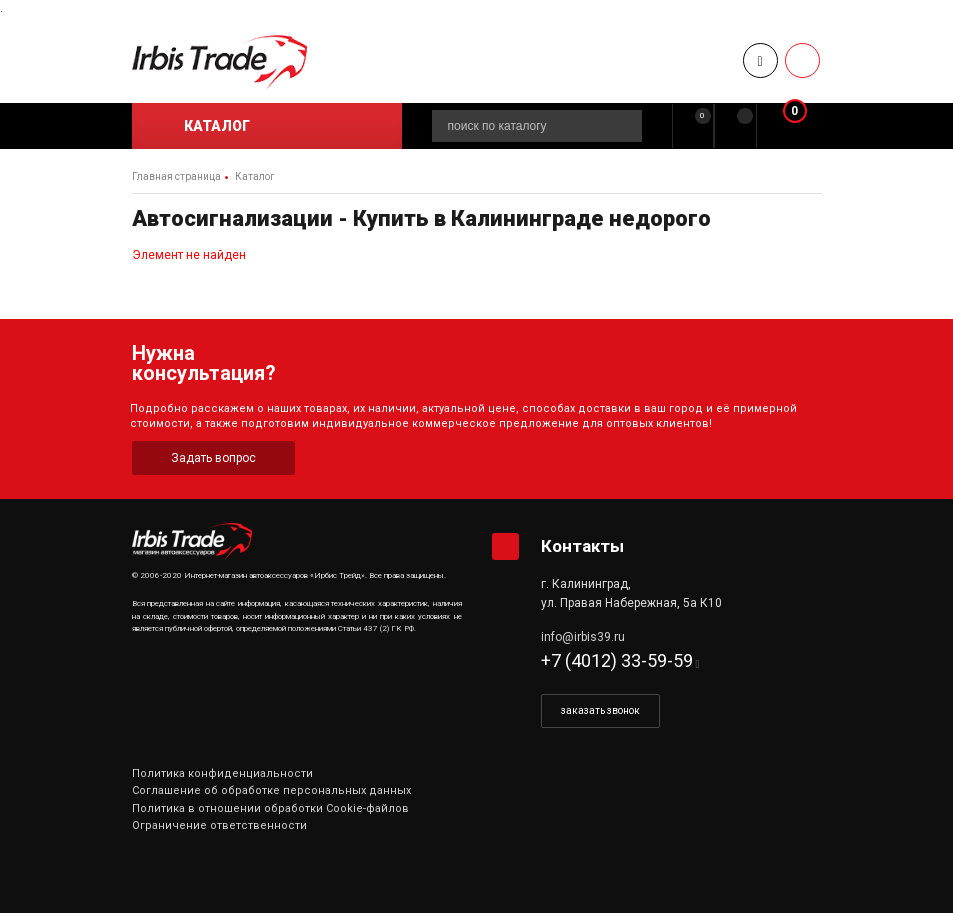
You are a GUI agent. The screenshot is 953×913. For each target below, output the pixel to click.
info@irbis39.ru (583, 637)
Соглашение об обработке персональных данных (271, 790)
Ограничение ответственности (219, 825)
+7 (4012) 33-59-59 (617, 660)
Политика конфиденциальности (222, 773)
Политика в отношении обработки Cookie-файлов (270, 808)
